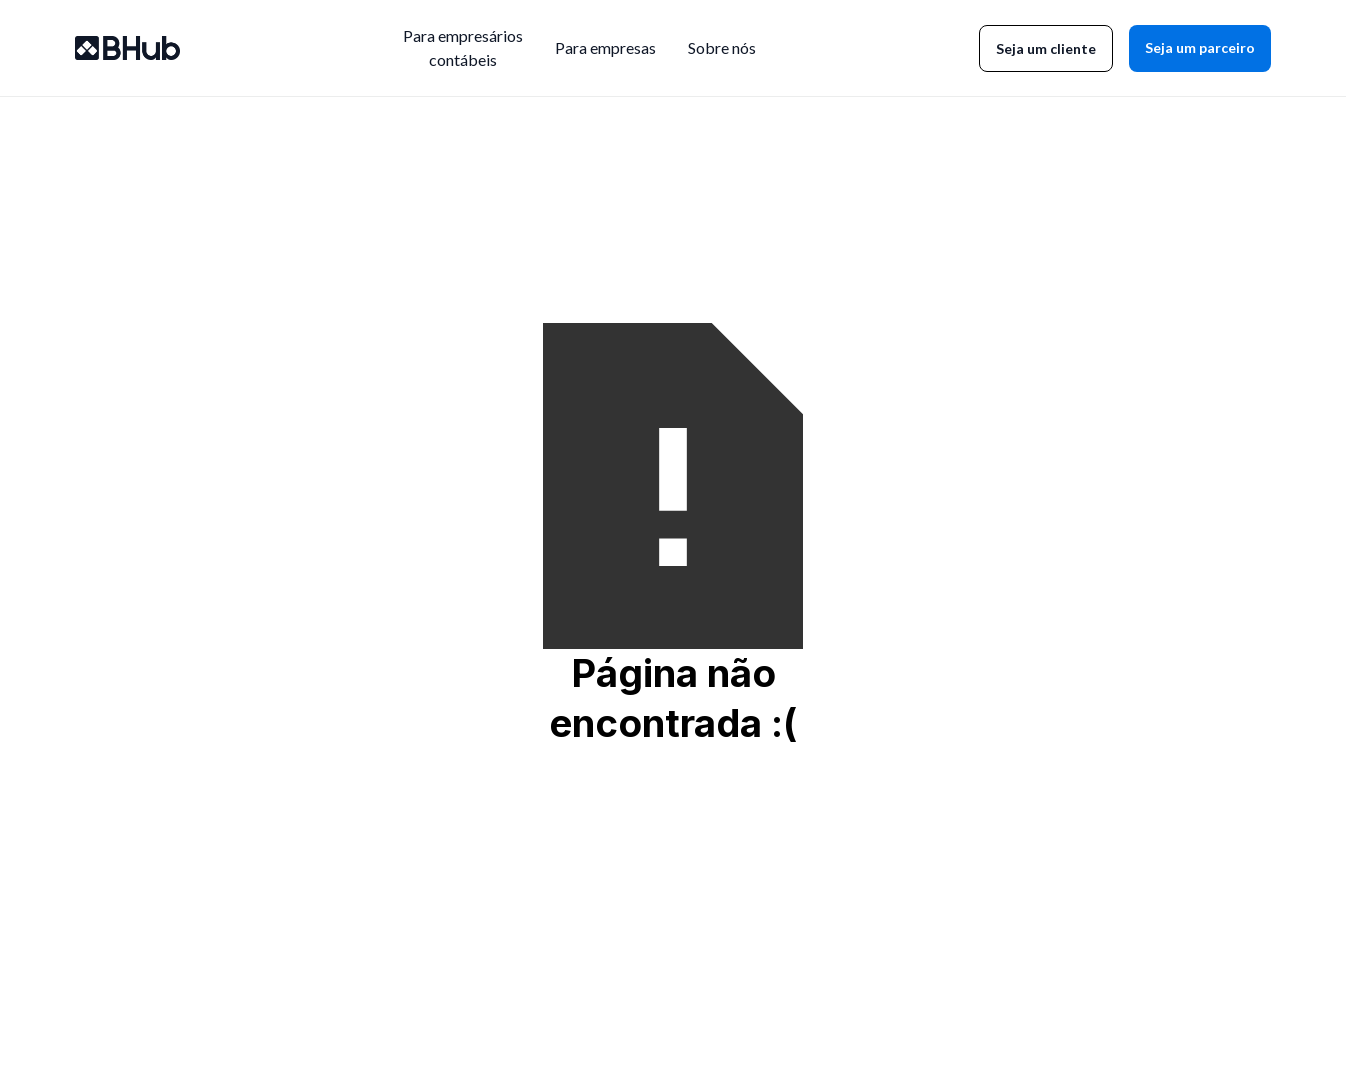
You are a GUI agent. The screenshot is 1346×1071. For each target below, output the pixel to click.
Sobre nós (722, 47)
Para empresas (605, 47)
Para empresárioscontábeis (463, 47)
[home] (127, 48)
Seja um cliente (1046, 48)
